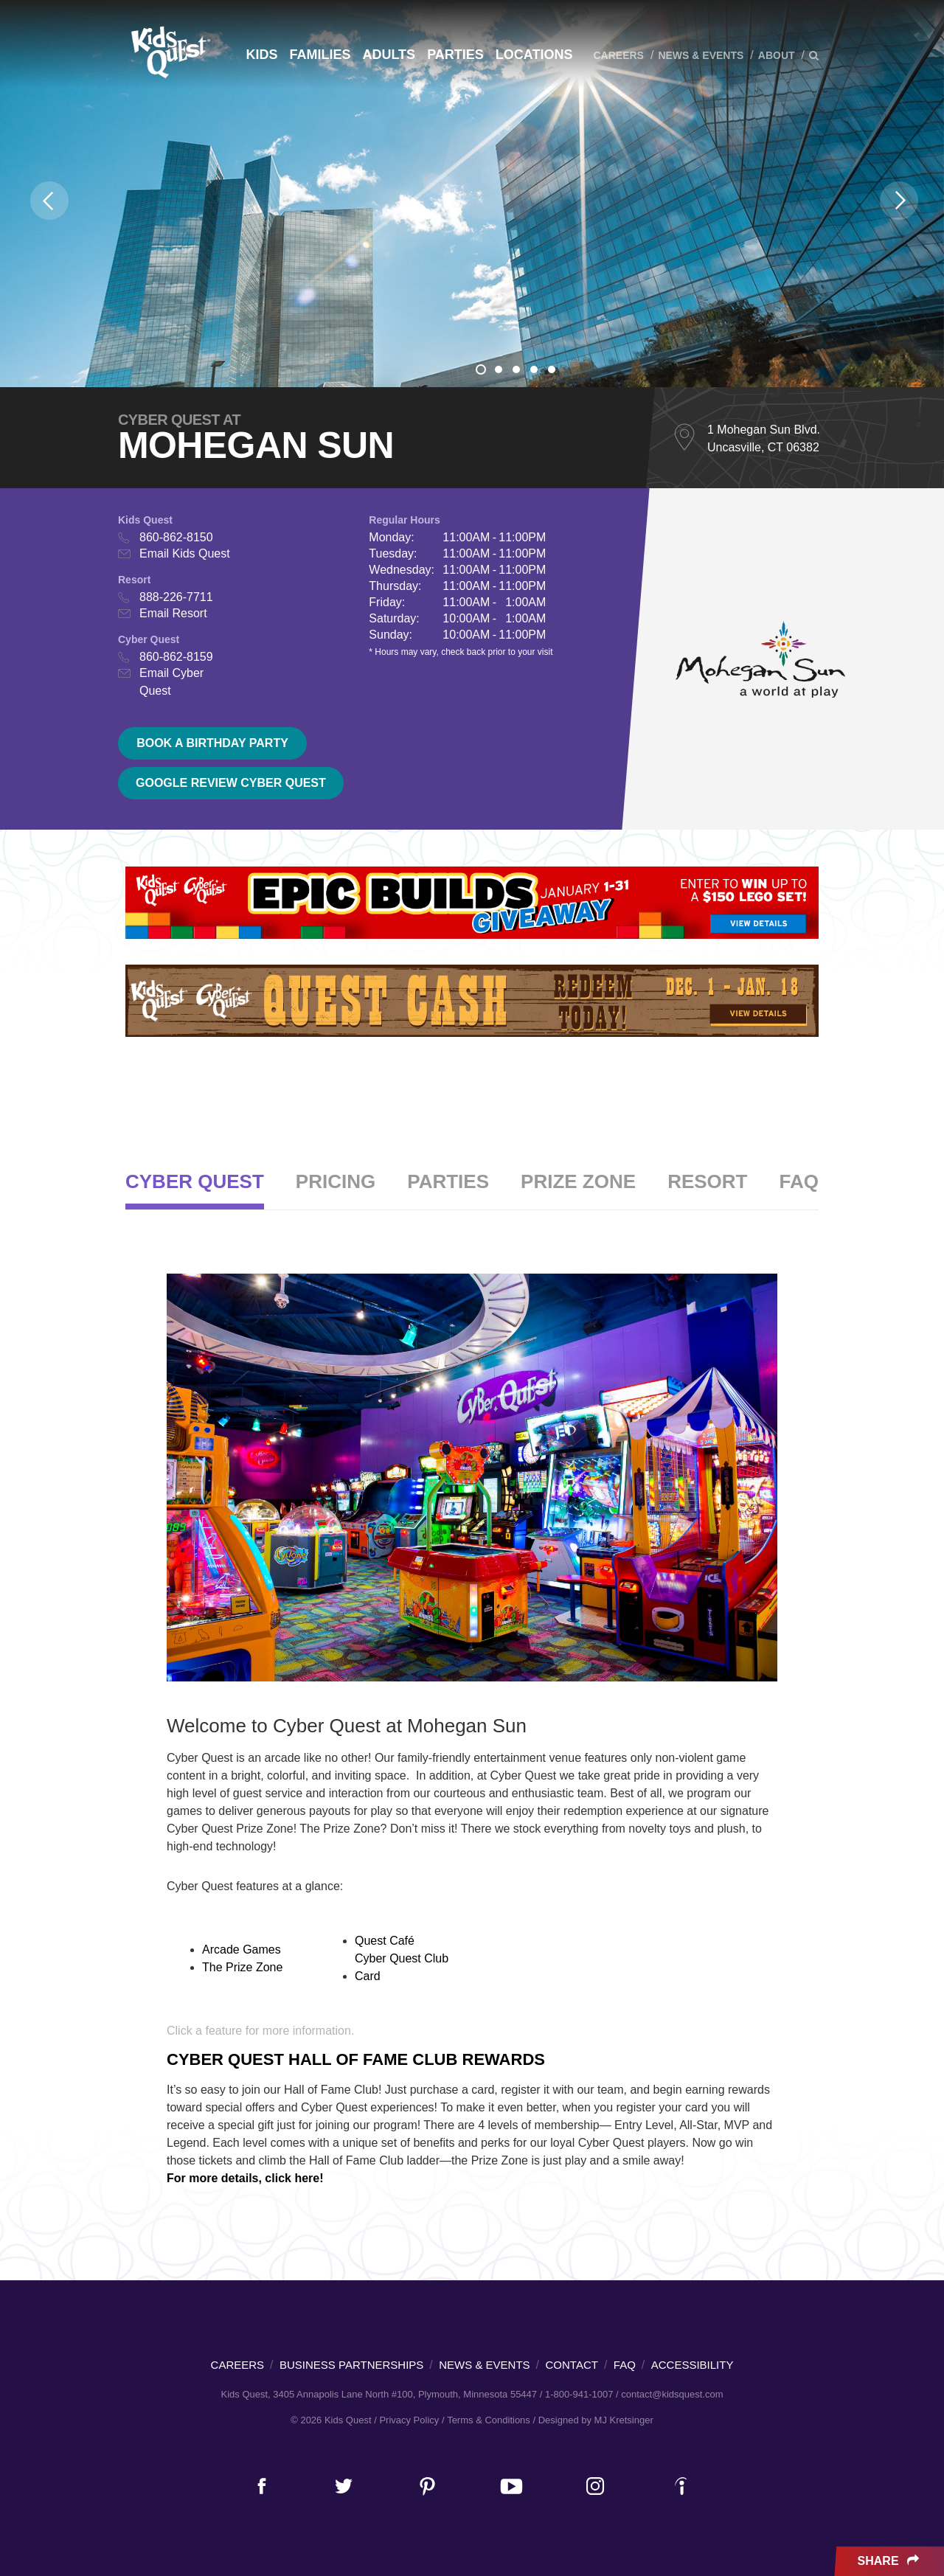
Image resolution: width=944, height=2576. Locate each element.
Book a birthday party (212, 743)
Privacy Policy (409, 2420)
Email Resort (173, 613)
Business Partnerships (351, 2364)
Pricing (335, 1181)
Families (319, 54)
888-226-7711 (176, 597)
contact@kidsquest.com (672, 2394)
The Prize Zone (242, 1967)
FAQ (799, 1181)
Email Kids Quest (184, 553)
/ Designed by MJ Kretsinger (592, 2420)
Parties (455, 54)
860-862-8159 (176, 656)
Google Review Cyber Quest (231, 783)
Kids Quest (168, 52)
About (776, 55)
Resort (707, 1181)
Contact (572, 2364)
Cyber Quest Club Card (401, 1967)
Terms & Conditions (488, 2420)
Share (890, 2561)
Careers (618, 55)
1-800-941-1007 (579, 2394)
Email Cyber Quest (171, 682)
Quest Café (384, 1940)
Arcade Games (241, 1949)
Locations (534, 54)
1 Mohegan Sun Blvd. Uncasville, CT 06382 (763, 438)
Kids (261, 54)
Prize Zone (578, 1181)
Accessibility (692, 2364)
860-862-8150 (176, 537)
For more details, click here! (245, 2178)
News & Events (700, 55)
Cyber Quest (194, 1181)
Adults (388, 54)
